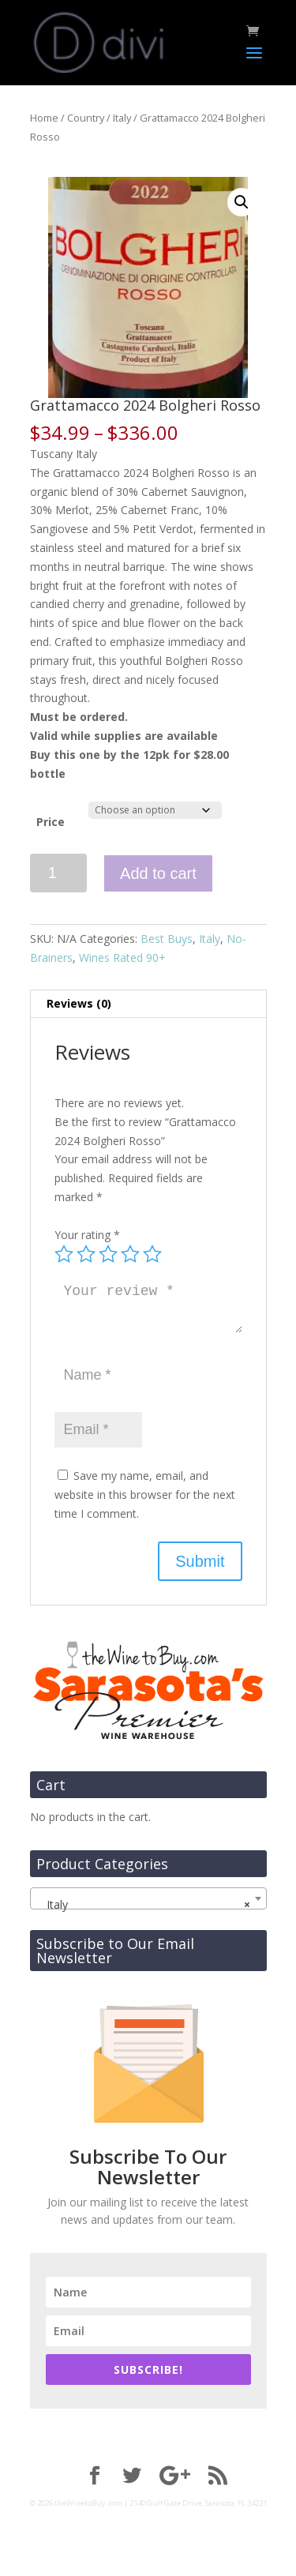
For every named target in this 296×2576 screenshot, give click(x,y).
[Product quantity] (59, 873)
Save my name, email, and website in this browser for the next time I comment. (144, 1494)
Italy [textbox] (143, 1905)
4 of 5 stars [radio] (130, 1254)
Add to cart (158, 873)
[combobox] (148, 1898)
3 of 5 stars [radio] (108, 1254)
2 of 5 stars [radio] (86, 1254)
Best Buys (167, 938)
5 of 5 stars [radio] (152, 1254)
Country (85, 118)
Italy (122, 118)
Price (50, 821)
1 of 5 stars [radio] (63, 1254)
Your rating (87, 1234)
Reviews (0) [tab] (79, 1003)
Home (44, 118)
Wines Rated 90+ (122, 957)
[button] (241, 202)
